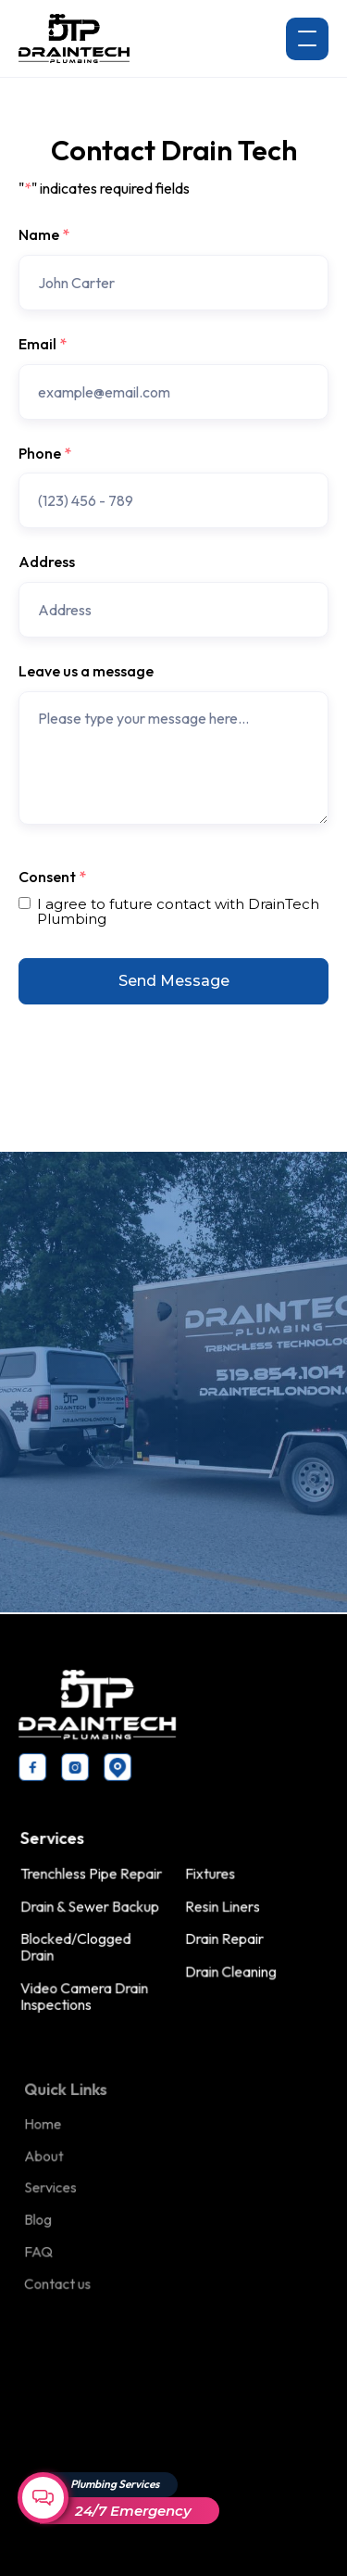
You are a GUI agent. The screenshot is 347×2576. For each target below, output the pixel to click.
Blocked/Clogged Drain (78, 1946)
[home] (74, 38)
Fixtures (209, 1874)
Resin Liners (221, 1905)
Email (43, 344)
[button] (307, 39)
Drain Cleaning (229, 1969)
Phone (45, 454)
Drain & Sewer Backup (92, 1905)
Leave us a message (86, 671)
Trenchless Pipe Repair (93, 1874)
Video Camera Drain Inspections (86, 1994)
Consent (52, 877)
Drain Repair (223, 1938)
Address (47, 562)
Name (44, 235)
